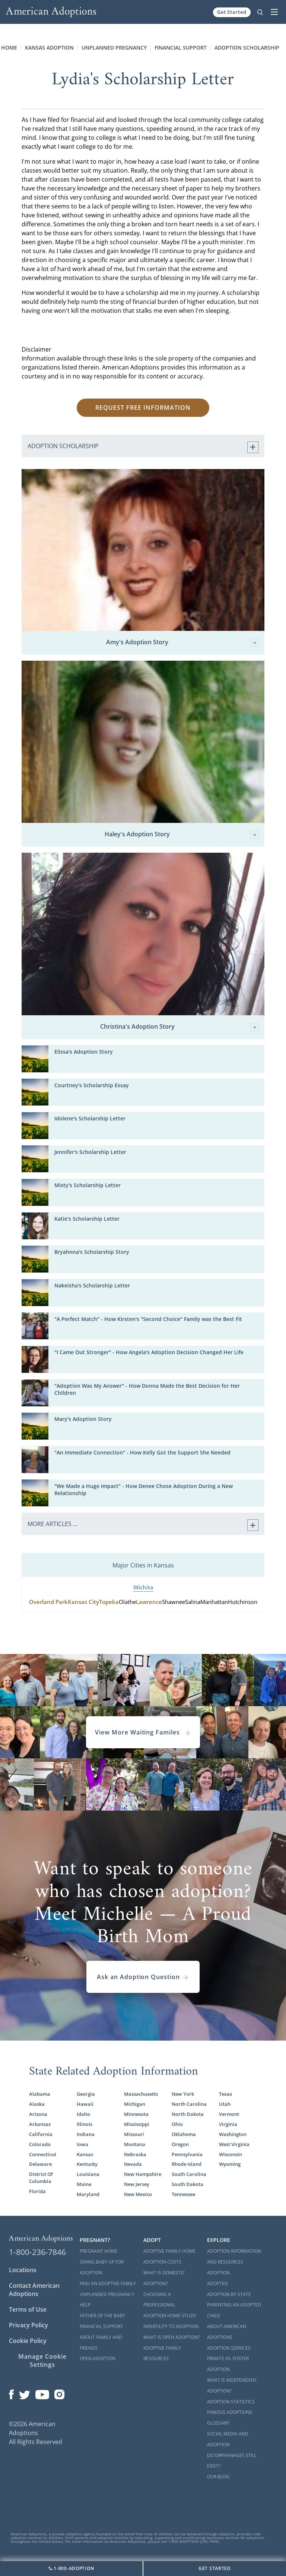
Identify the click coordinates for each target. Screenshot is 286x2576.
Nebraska (135, 2154)
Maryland (88, 2194)
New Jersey (136, 2184)
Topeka (109, 1602)
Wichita (143, 1587)
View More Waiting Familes (143, 1732)
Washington (233, 2134)
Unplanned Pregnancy (114, 47)
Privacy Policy (28, 2325)
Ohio (177, 2124)
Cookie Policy (28, 2341)
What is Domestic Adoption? (164, 2278)
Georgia (86, 2094)
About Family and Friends (101, 2342)
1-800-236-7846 (37, 2252)
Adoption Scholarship (246, 47)
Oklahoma (184, 2134)
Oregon (180, 2144)
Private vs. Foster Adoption (228, 2363)
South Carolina (189, 2174)
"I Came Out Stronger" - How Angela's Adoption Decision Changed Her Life (149, 1352)
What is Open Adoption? (171, 2337)
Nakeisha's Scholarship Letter (92, 1285)
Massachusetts (141, 2094)
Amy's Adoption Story (182, 643)
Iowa (82, 2144)
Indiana (86, 2134)
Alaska (37, 2104)
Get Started (232, 12)
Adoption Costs (162, 2262)
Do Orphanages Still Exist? (232, 2460)
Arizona (38, 2114)
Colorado (40, 2144)
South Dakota (187, 2184)
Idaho (83, 2114)
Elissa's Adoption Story (83, 1051)
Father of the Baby (102, 2315)
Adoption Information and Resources (234, 2256)
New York (183, 2094)
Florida (37, 2191)
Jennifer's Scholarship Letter (90, 1151)
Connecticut (42, 2154)
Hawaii (85, 2104)
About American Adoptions (226, 2331)
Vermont (229, 2114)
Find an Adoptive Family (108, 2283)
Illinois (84, 2124)
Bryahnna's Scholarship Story (91, 1251)
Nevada (133, 2164)
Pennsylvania (187, 2154)
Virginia (228, 2124)
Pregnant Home (99, 2251)
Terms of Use (28, 2309)
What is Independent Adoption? (232, 2385)
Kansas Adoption (49, 47)
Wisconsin (230, 2154)
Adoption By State (229, 2294)
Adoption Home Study (169, 2315)
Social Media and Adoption (227, 2439)
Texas (225, 2094)
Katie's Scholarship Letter (87, 1218)
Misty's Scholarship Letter (87, 1185)
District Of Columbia (41, 2178)
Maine (84, 2184)
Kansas (85, 2154)
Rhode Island (186, 2164)
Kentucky (87, 2164)
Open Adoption (97, 2358)
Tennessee (183, 2194)
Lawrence (149, 1602)
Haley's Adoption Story (181, 835)
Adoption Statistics (231, 2402)
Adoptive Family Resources (162, 2353)
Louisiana (88, 2174)
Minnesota (136, 2114)
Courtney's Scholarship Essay (91, 1085)
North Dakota (188, 2114)
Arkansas (40, 2124)
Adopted (217, 2283)
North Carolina (189, 2104)
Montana (134, 2144)
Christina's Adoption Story (179, 1027)
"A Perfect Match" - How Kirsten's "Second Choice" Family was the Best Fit (148, 1318)
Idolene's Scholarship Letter (89, 1118)
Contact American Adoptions (34, 2289)
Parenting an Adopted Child (234, 2310)
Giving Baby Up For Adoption (102, 2267)
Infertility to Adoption (170, 2326)
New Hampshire (142, 2174)
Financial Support (181, 47)
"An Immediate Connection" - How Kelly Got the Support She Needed (142, 1452)
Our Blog (218, 2476)
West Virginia (234, 2144)
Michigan (134, 2104)
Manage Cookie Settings (42, 2360)
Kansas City (83, 1602)
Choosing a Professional (159, 2299)
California (41, 2134)
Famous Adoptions (229, 2412)
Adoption (218, 2273)
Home (9, 47)
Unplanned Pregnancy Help (107, 2299)
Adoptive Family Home (169, 2251)
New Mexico (138, 2194)
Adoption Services (229, 2348)
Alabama (39, 2094)
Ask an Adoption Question (143, 1977)
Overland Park (48, 1602)
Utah (225, 2104)
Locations (22, 2270)
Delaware (40, 2164)
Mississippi (136, 2124)
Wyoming (230, 2164)
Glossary (218, 2423)
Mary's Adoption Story (83, 1418)
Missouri (134, 2134)
